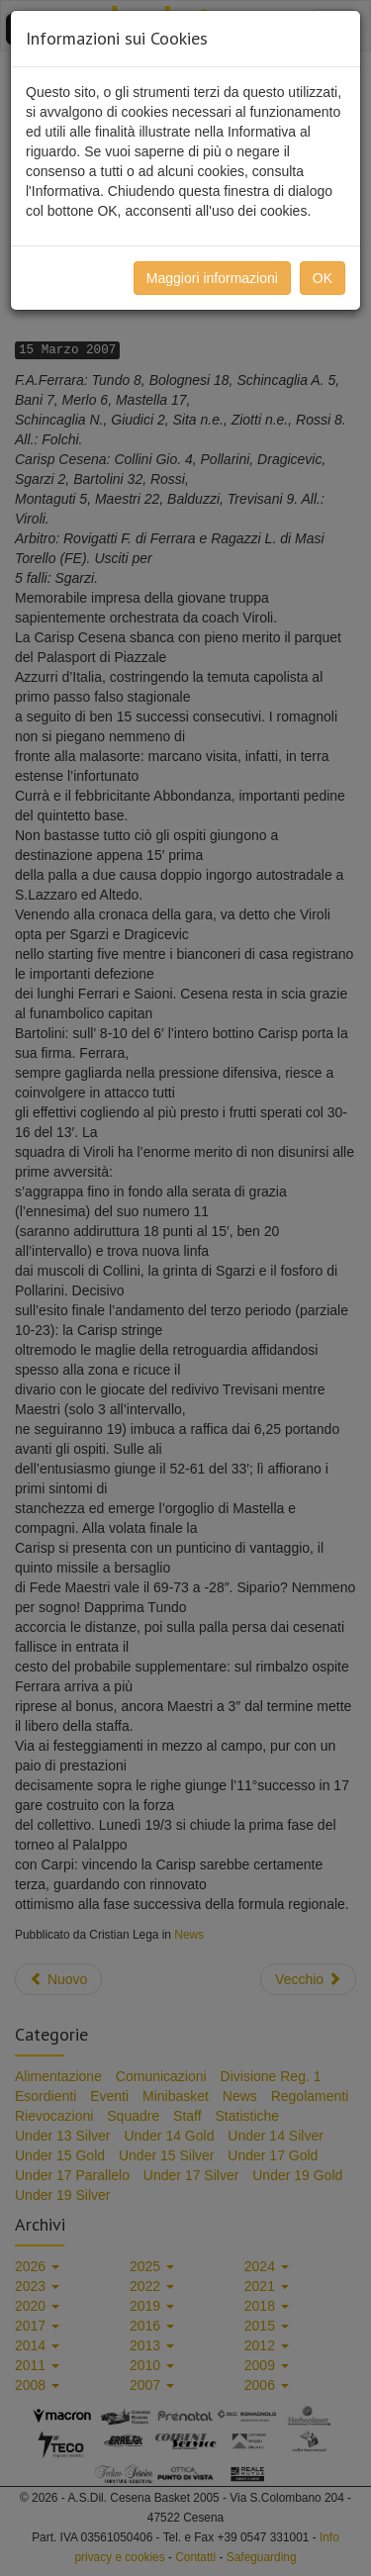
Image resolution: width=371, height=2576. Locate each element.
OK (322, 278)
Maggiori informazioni (212, 278)
